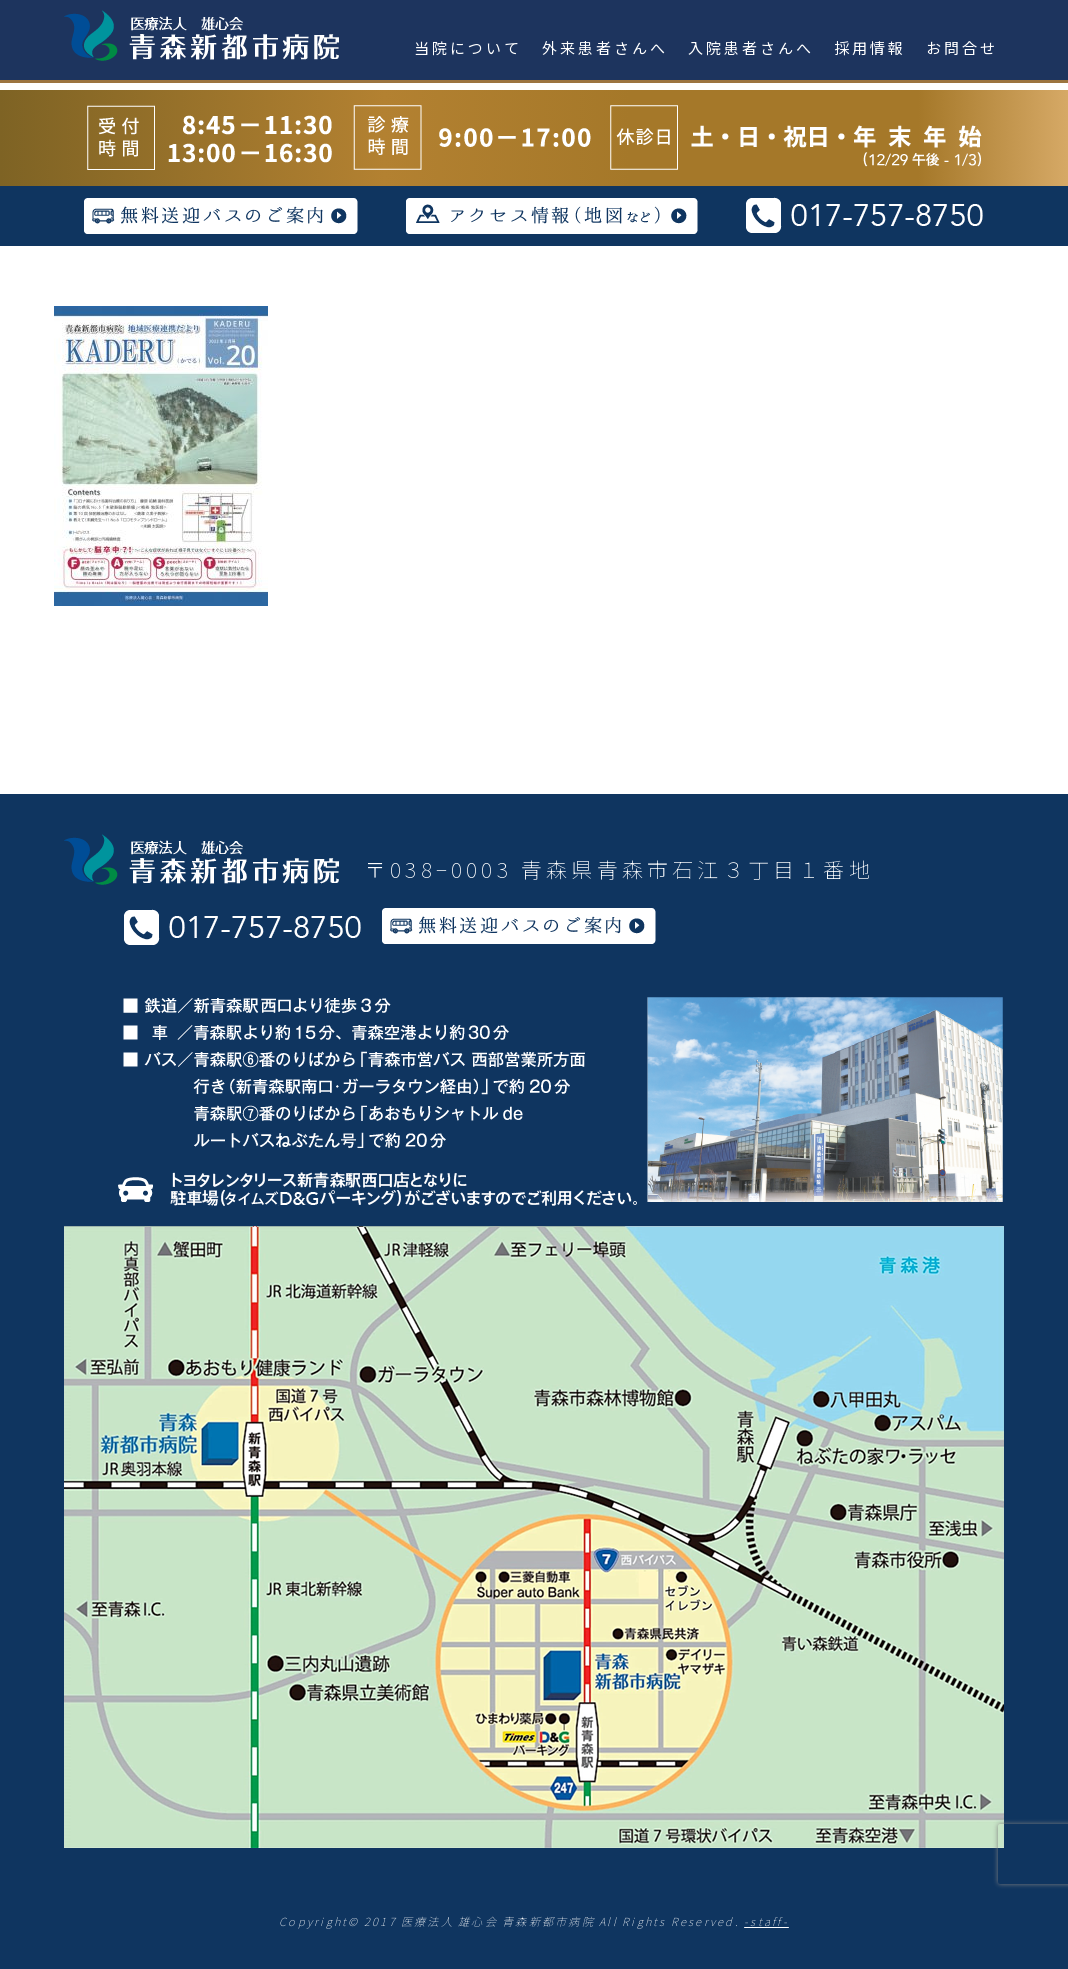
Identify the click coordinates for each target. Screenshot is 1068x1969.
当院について (468, 47)
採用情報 (870, 47)
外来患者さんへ (605, 47)
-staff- (766, 1921)
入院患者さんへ (751, 47)
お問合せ (962, 47)
